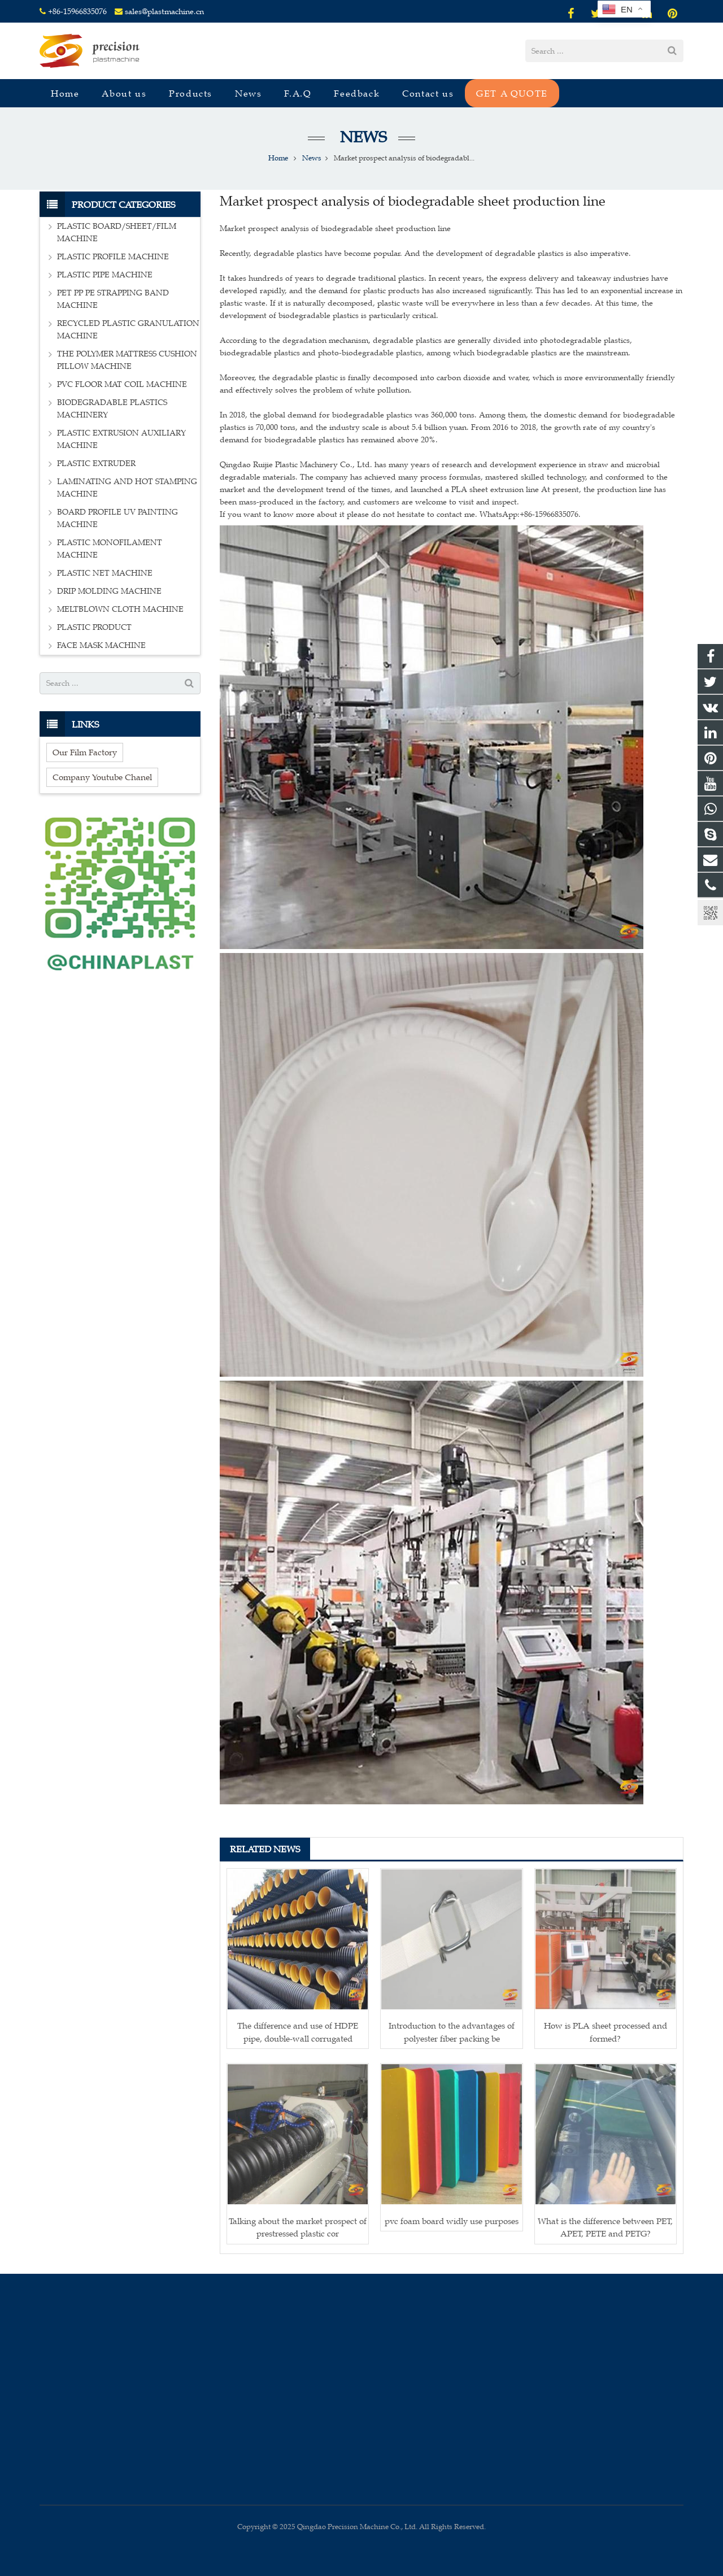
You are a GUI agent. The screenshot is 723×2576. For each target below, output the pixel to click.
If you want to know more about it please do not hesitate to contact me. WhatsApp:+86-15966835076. (400, 514)
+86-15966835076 (77, 11)
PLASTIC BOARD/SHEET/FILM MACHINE (116, 232)
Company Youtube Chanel (102, 777)
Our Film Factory (85, 752)
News (361, 137)
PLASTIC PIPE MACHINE (105, 275)
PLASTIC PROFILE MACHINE (113, 257)
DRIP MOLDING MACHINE (109, 591)
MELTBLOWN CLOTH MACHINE (120, 609)
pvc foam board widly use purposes (452, 2221)
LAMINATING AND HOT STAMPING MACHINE (127, 488)
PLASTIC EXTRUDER (96, 463)
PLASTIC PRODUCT (94, 627)
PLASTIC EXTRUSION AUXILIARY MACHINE (121, 439)
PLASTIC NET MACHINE (105, 573)
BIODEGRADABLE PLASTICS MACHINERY (112, 409)
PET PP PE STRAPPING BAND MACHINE (113, 299)
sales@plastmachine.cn (164, 11)
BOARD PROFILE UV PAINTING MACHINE (117, 518)
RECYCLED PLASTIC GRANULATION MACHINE (128, 330)
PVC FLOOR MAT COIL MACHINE (122, 384)
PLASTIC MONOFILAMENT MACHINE (109, 549)
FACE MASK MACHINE (101, 645)
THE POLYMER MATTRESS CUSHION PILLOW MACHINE (127, 360)
